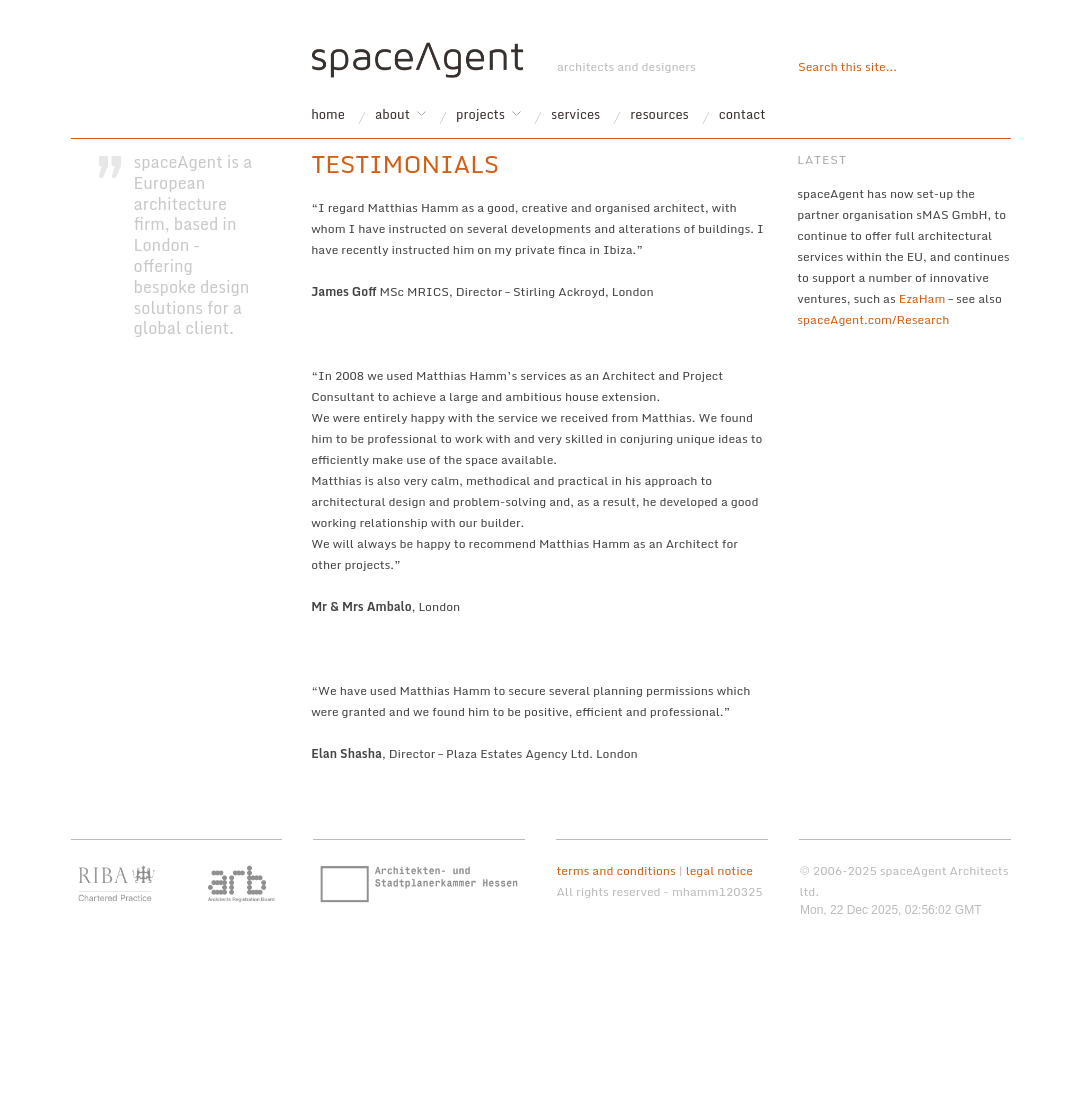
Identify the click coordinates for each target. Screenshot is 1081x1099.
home (328, 114)
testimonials (405, 163)
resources (659, 114)
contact (742, 114)
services (575, 114)
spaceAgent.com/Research (873, 319)
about (392, 114)
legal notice (719, 870)
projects (480, 114)
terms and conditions (615, 870)
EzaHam (922, 298)
